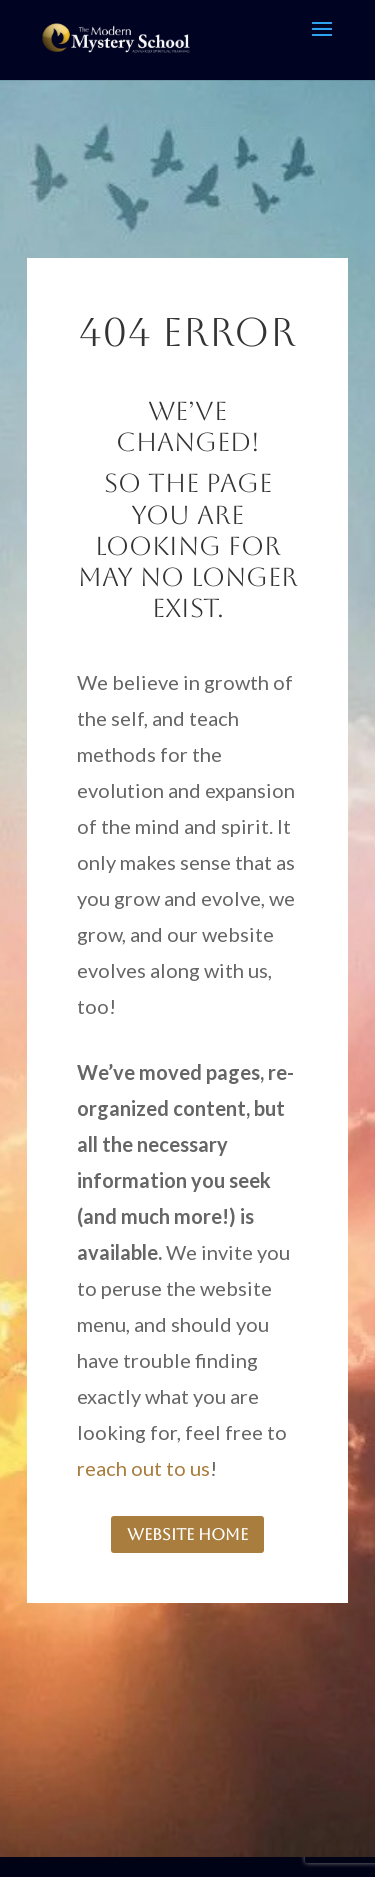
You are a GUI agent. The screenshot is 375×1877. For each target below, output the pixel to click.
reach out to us (143, 1468)
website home (187, 1534)
